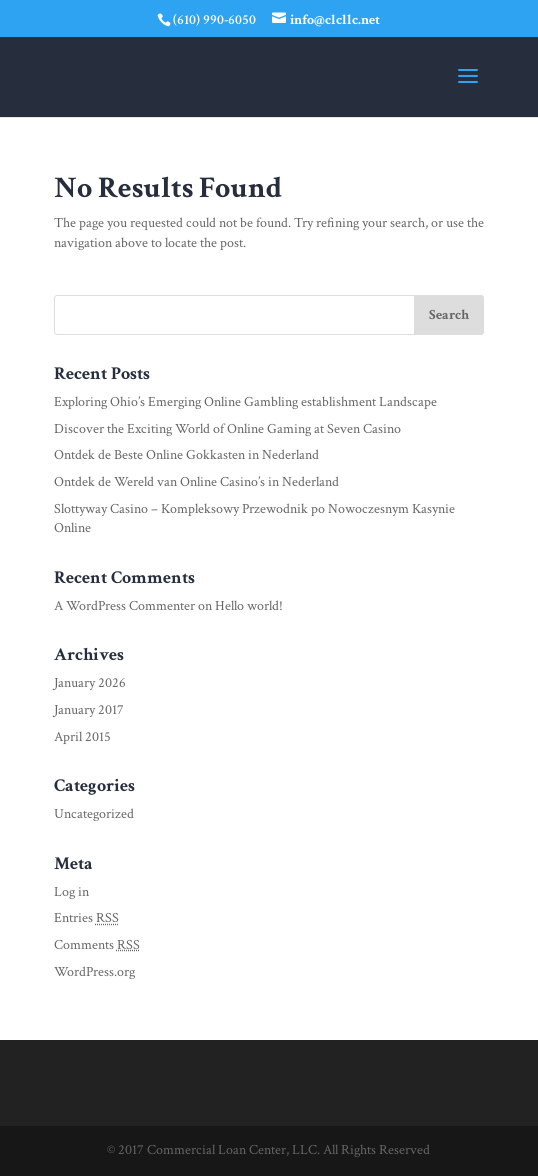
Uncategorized (94, 814)
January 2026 (90, 683)
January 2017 (89, 710)
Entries (86, 918)
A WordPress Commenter (124, 606)
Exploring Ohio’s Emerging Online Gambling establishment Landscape (245, 402)
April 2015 (82, 737)
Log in (71, 892)
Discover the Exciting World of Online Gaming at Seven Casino (227, 429)
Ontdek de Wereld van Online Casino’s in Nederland (196, 482)
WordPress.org (94, 972)
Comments (97, 945)
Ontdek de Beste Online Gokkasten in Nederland (186, 455)
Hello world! (249, 606)
